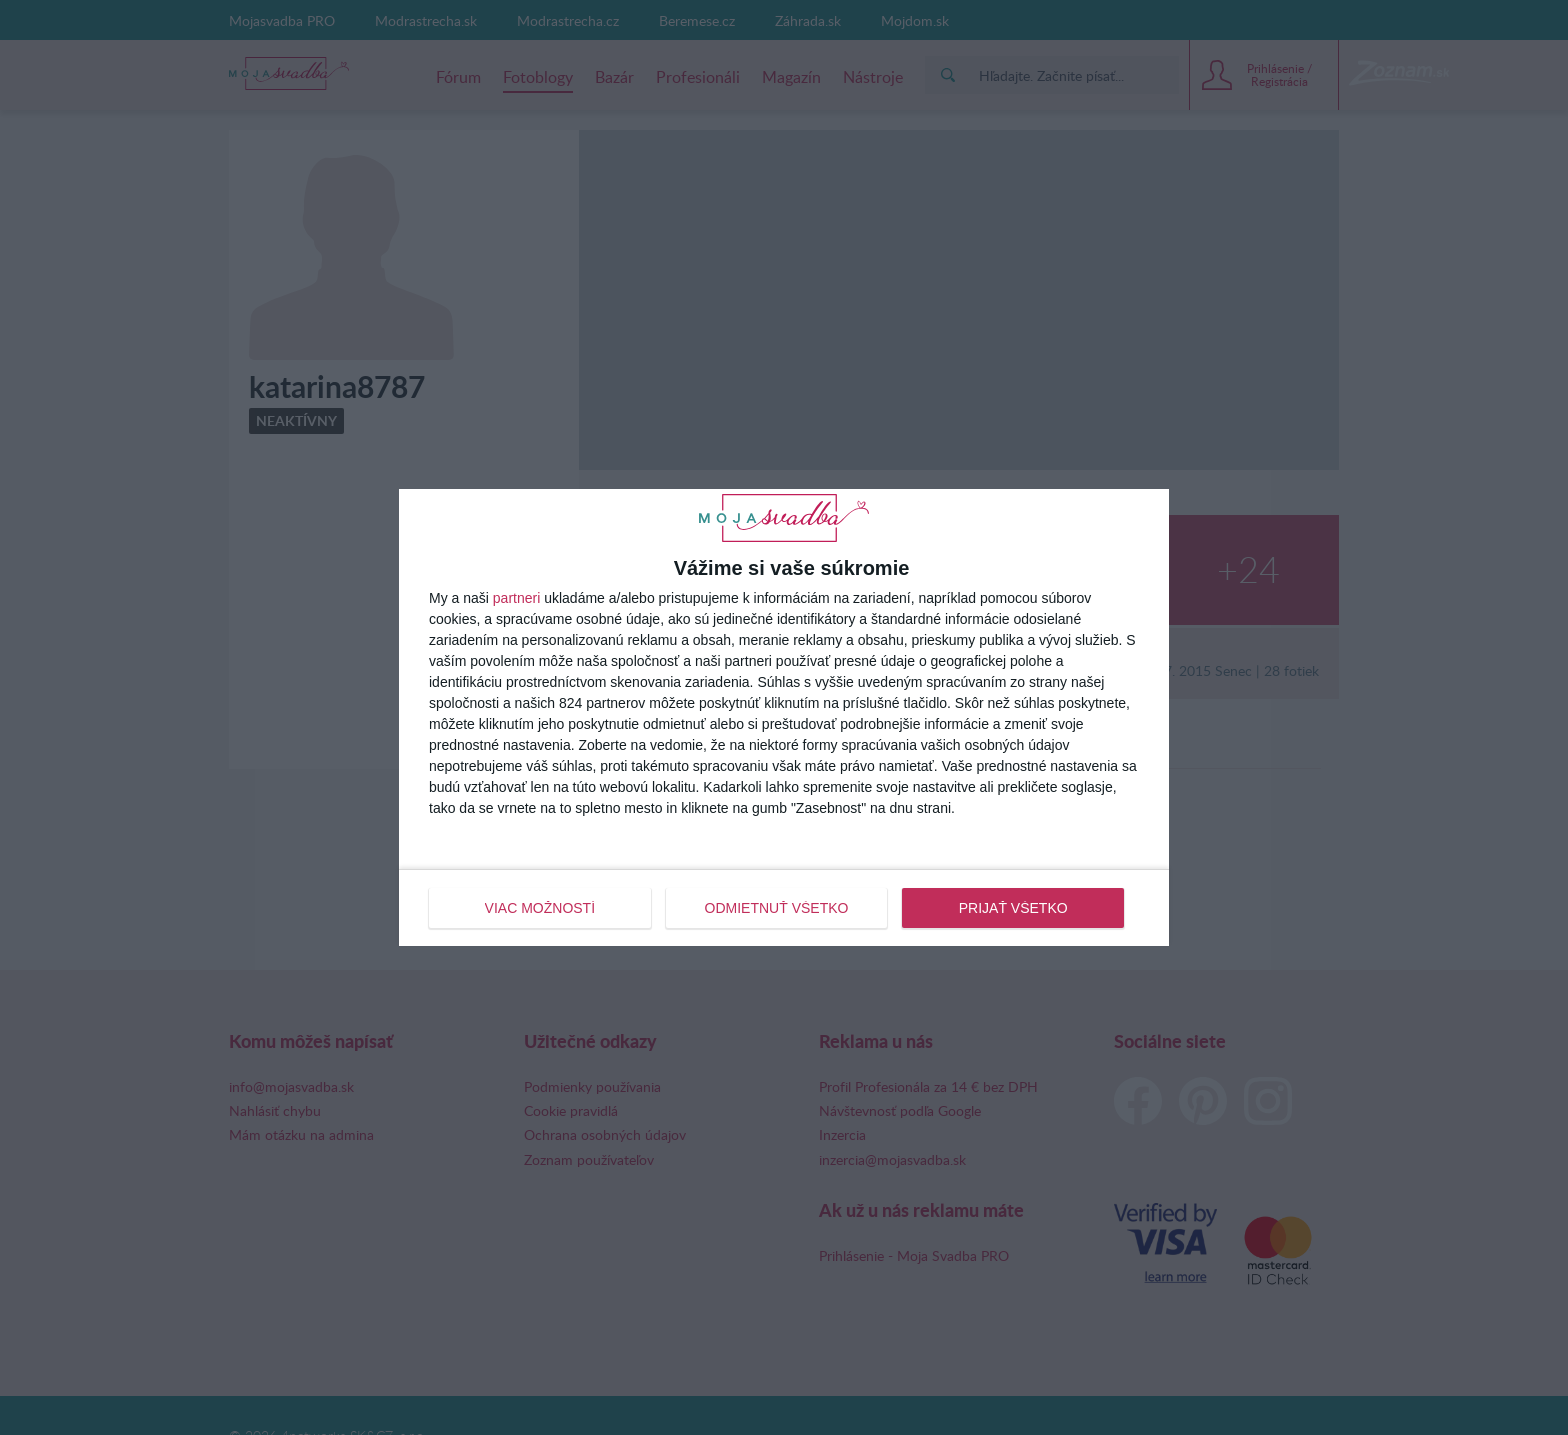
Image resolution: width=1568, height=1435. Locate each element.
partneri (516, 598)
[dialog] (784, 717)
